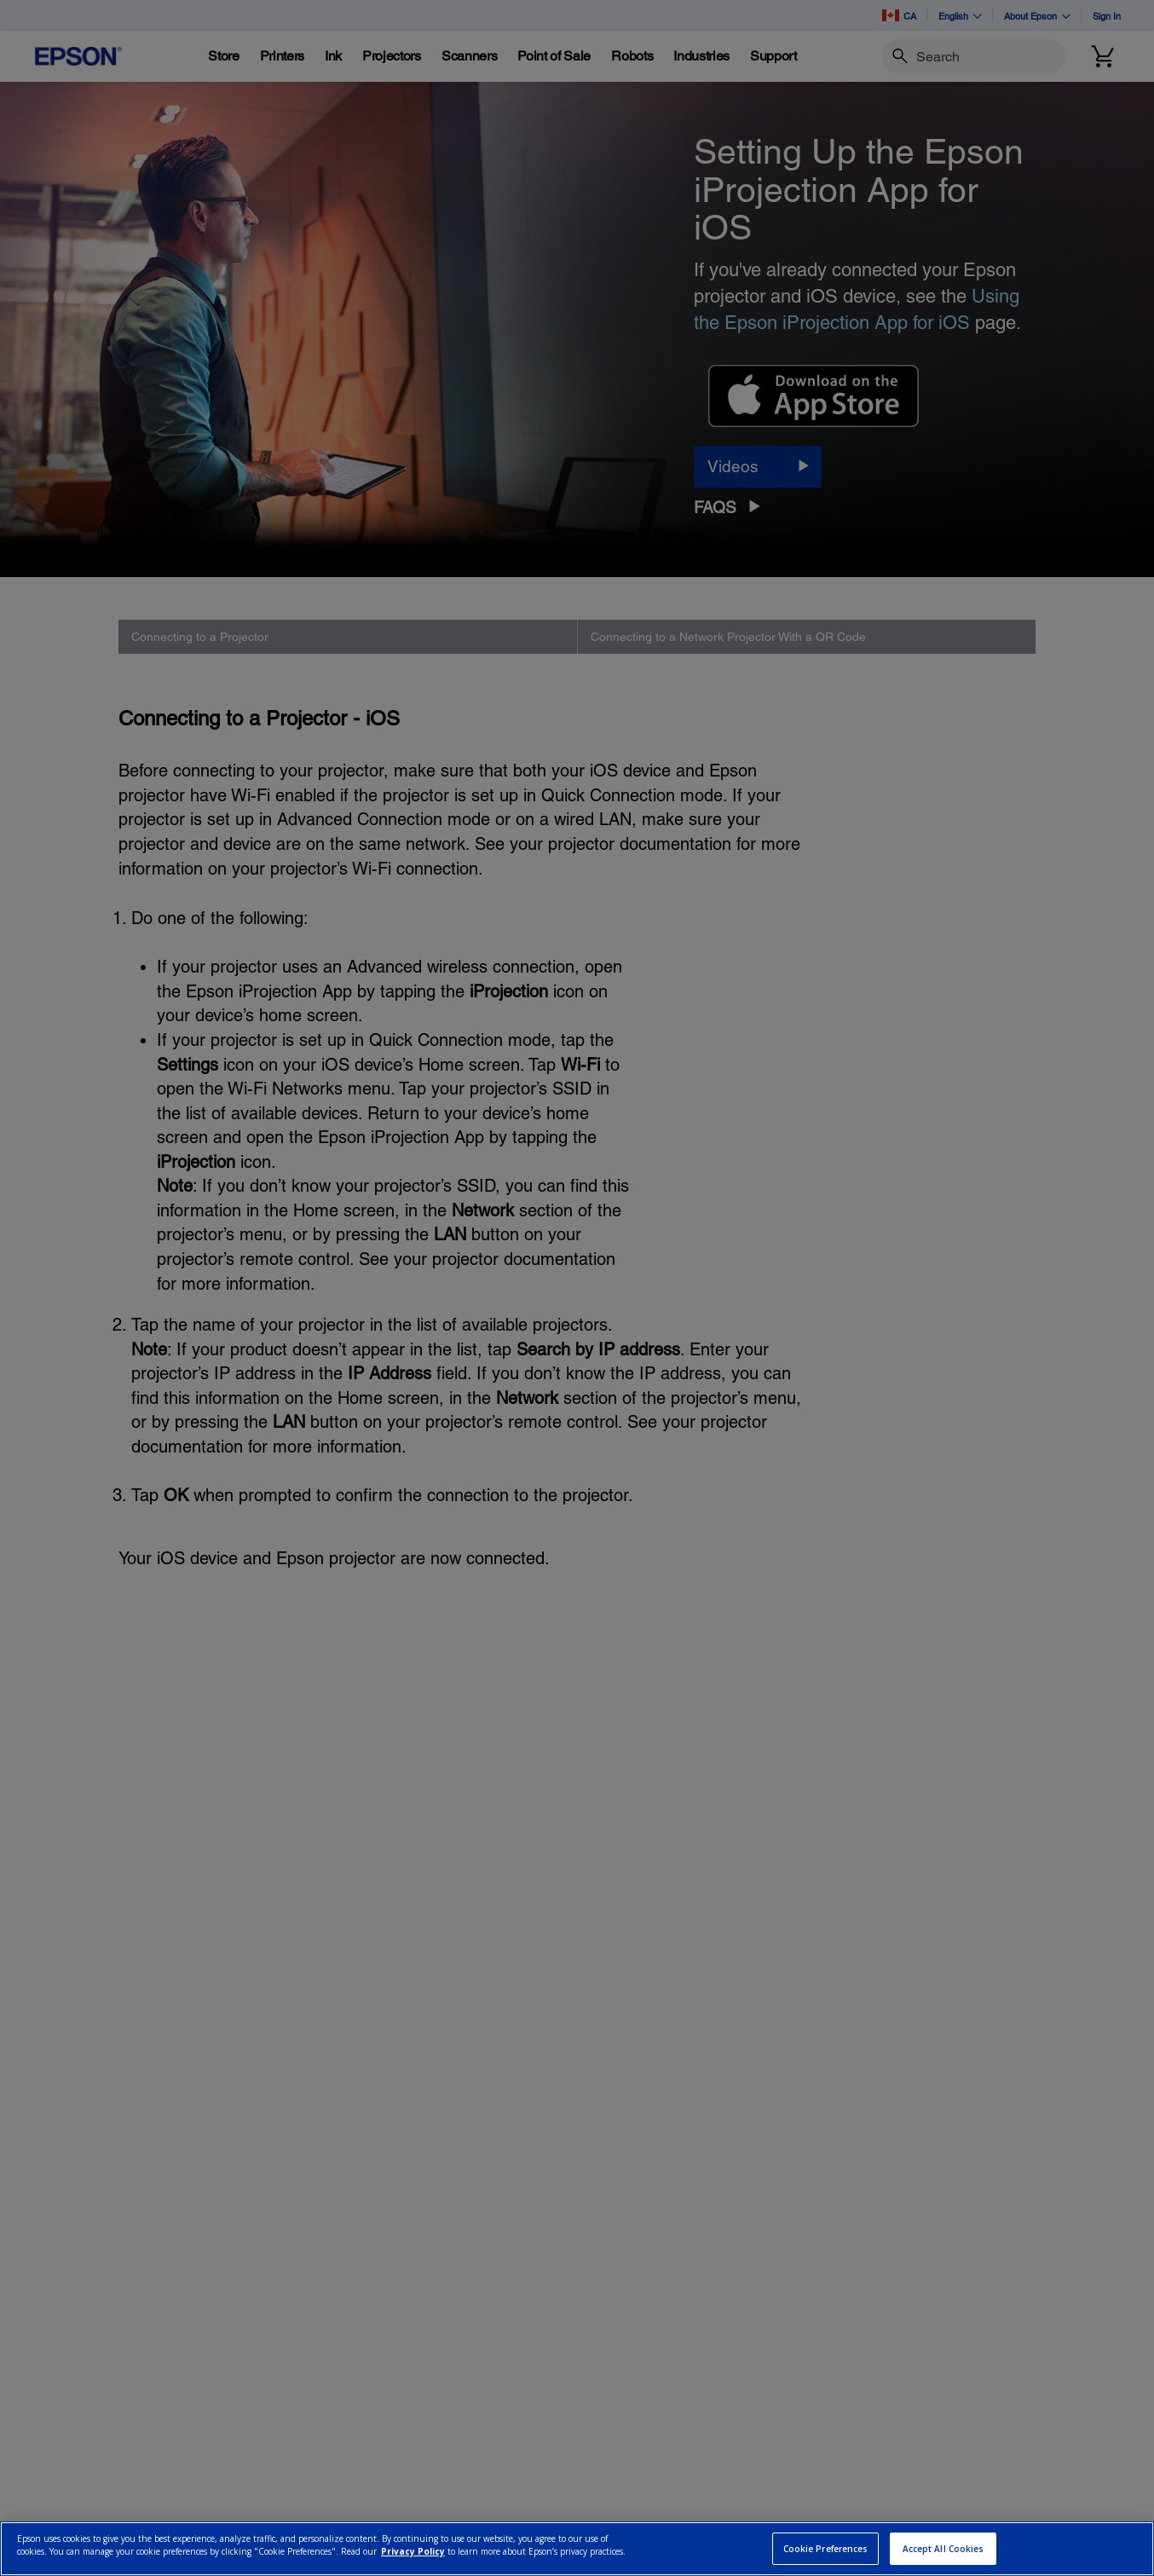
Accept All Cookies (943, 2549)
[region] (577, 2548)
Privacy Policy (413, 2551)
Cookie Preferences (825, 2549)
